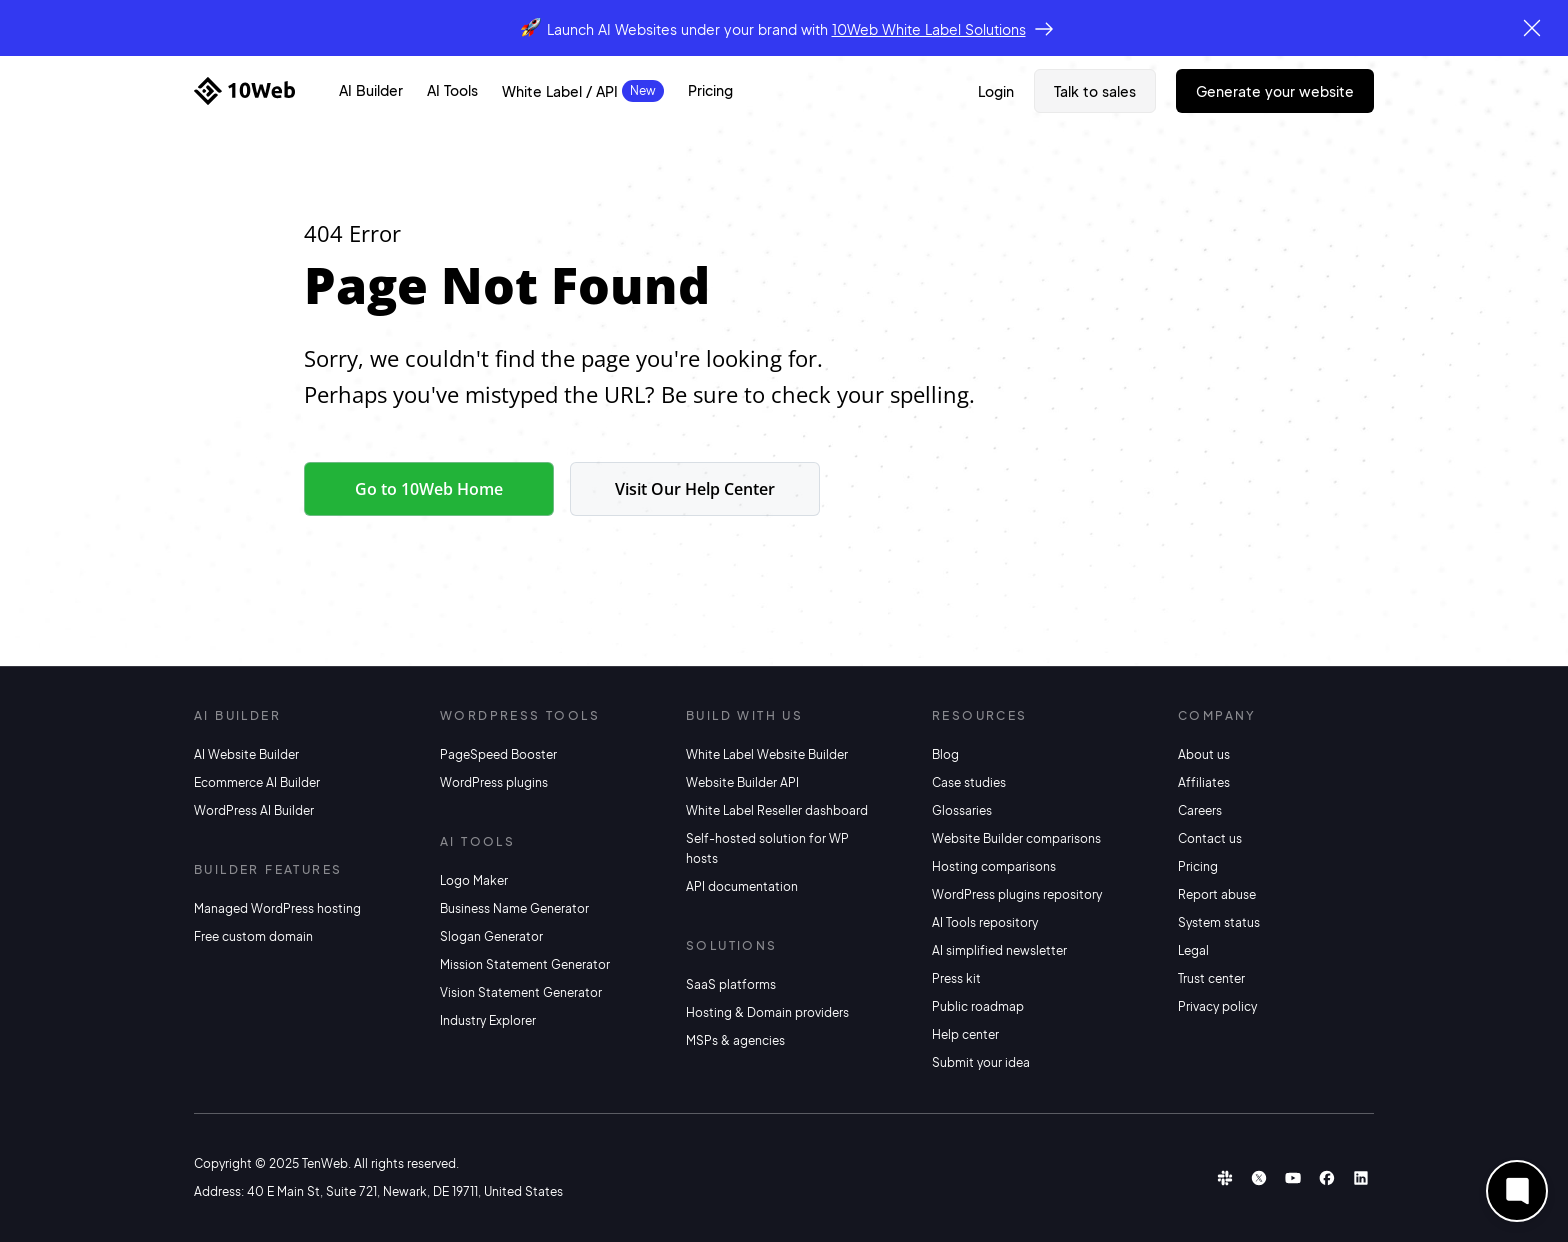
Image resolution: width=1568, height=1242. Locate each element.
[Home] (244, 91)
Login (996, 91)
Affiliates (1204, 782)
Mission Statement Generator (525, 964)
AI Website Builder (246, 754)
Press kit (956, 978)
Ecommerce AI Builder (257, 782)
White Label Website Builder (767, 754)
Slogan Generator (491, 936)
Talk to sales (1095, 91)
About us (1204, 754)
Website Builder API (742, 782)
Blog (945, 754)
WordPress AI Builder (254, 810)
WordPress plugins (494, 782)
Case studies (969, 782)
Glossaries (962, 810)
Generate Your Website (1275, 91)
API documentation (742, 886)
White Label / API (560, 91)
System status (1219, 922)
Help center (965, 1034)
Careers (1200, 810)
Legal (1193, 950)
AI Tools (452, 90)
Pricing (710, 90)
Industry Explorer (488, 1020)
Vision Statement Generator (521, 992)
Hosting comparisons (994, 866)
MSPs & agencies (735, 1040)
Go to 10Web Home (429, 489)
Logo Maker (474, 880)
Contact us (1210, 838)
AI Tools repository (985, 922)
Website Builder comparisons (1016, 838)
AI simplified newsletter (999, 950)
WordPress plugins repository (1017, 894)
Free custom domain (253, 936)
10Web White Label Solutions (929, 29)
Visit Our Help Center (695, 489)
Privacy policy (1217, 1006)
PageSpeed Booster (498, 754)
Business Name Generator (514, 908)
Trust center (1211, 978)
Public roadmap (978, 1006)
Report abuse (1217, 894)
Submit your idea (981, 1062)
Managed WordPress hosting (277, 908)
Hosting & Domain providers (767, 1012)
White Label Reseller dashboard (777, 810)
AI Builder (371, 90)
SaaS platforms (731, 984)
